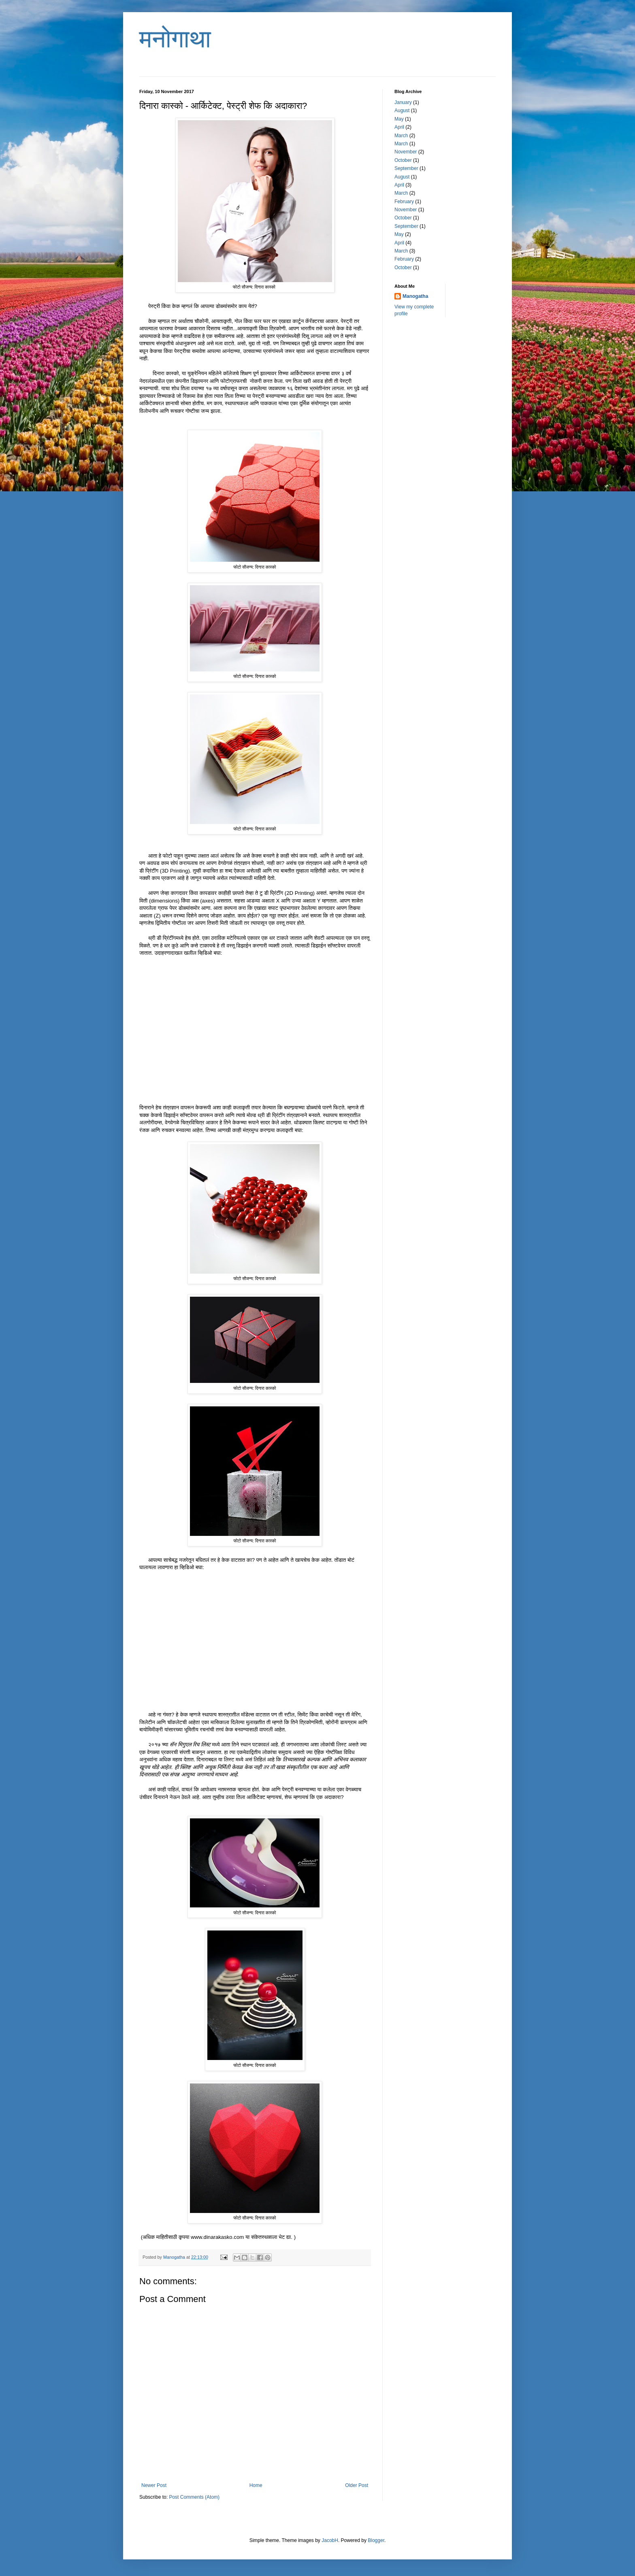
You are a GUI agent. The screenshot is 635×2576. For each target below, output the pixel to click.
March (401, 135)
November (405, 152)
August (401, 110)
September (406, 168)
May (399, 119)
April (399, 127)
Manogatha (415, 296)
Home (255, 2485)
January (403, 102)
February (404, 201)
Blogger (376, 2540)
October (403, 160)
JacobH (330, 2540)
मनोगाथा (175, 39)
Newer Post (153, 2485)
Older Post (356, 2485)
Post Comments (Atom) (194, 2497)
